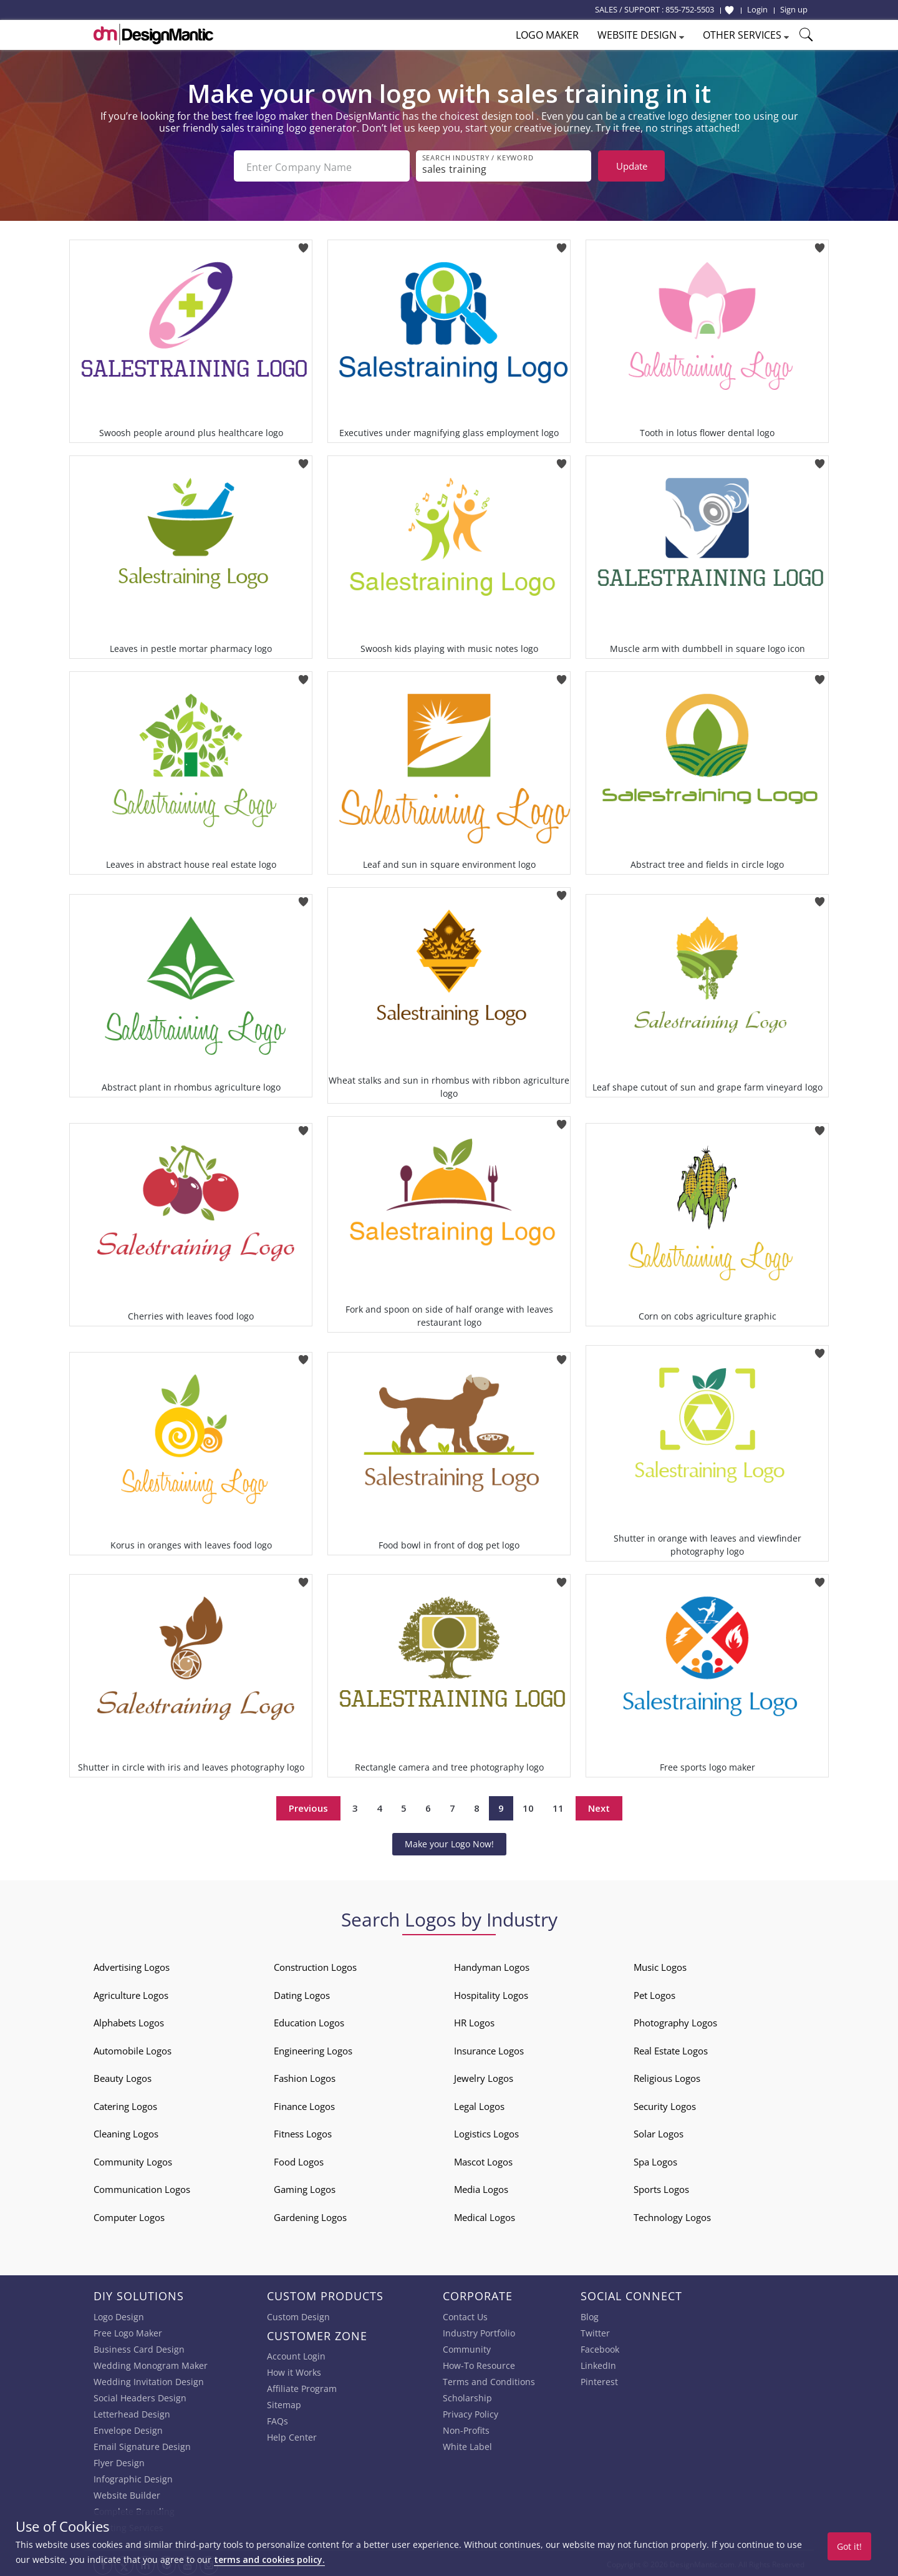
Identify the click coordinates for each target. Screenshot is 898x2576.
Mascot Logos (483, 2159)
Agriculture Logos (131, 1992)
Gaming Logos (305, 2186)
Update (631, 166)
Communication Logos (142, 2186)
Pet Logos (654, 1992)
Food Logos (299, 2159)
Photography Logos (675, 2020)
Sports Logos (661, 2186)
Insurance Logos (489, 2048)
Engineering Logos (313, 2048)
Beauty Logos (123, 2075)
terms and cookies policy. (269, 2559)
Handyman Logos (491, 1964)
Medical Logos (484, 2215)
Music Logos (660, 1964)
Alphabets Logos (129, 2020)
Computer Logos (129, 2215)
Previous (308, 1805)
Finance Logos (304, 2103)
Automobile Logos (132, 2048)
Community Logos (133, 2159)
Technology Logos (672, 2215)
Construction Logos (315, 1964)
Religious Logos (667, 2075)
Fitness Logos (303, 2131)
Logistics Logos (486, 2131)
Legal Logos (479, 2103)
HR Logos (474, 2020)
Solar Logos (658, 2131)
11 (558, 1805)
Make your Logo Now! (449, 1841)
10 (528, 1805)
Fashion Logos (305, 2075)
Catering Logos (125, 2103)
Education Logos (309, 2020)
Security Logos (665, 2103)
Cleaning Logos (126, 2131)
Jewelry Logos (483, 2075)
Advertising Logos (132, 1964)
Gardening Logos (310, 2215)
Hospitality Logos (491, 1992)
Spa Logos (655, 2159)
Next (599, 1805)
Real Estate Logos (671, 2048)
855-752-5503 (689, 9)
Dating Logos (302, 1992)
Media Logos (481, 2186)
